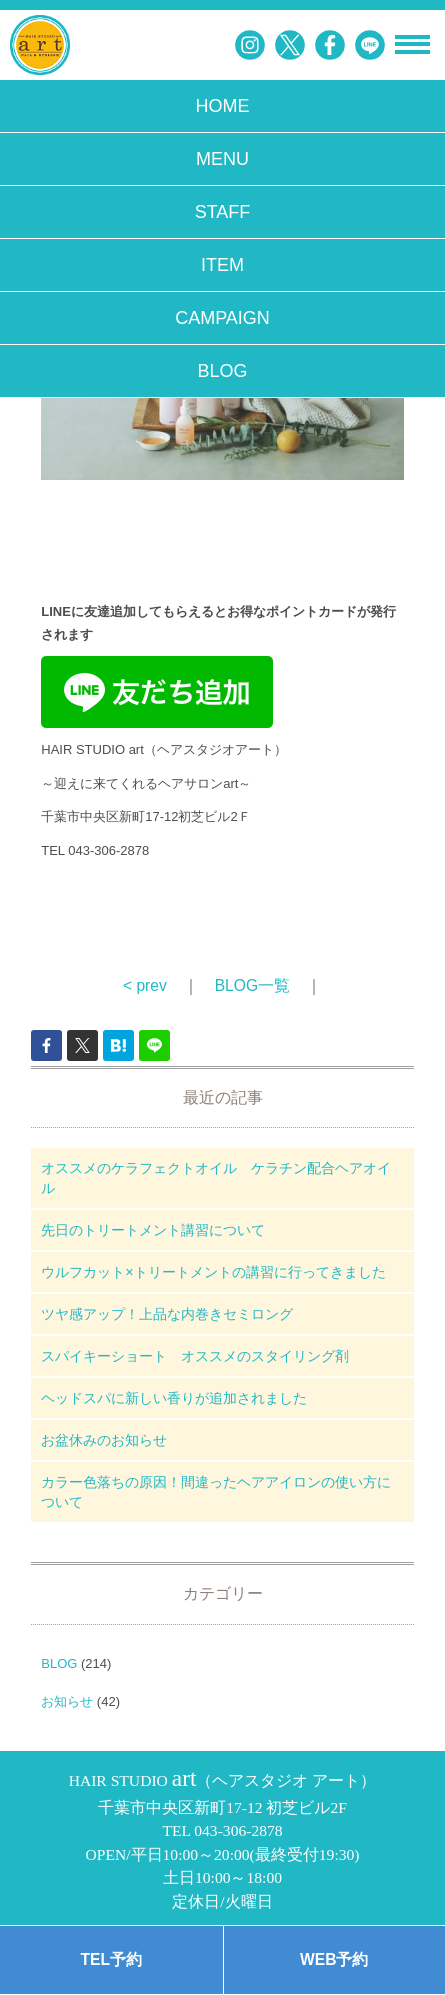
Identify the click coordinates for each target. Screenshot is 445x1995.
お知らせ (67, 1701)
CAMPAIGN (222, 318)
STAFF (223, 212)
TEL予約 (111, 1959)
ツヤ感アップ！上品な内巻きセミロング (167, 1314)
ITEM (222, 265)
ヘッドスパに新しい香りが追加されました (174, 1398)
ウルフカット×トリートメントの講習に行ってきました (213, 1272)
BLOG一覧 (252, 985)
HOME (223, 106)
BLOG (222, 371)
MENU (222, 159)
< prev (145, 985)
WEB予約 (334, 1959)
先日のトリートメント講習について (153, 1230)
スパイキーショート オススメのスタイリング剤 (195, 1356)
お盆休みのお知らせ (104, 1440)
